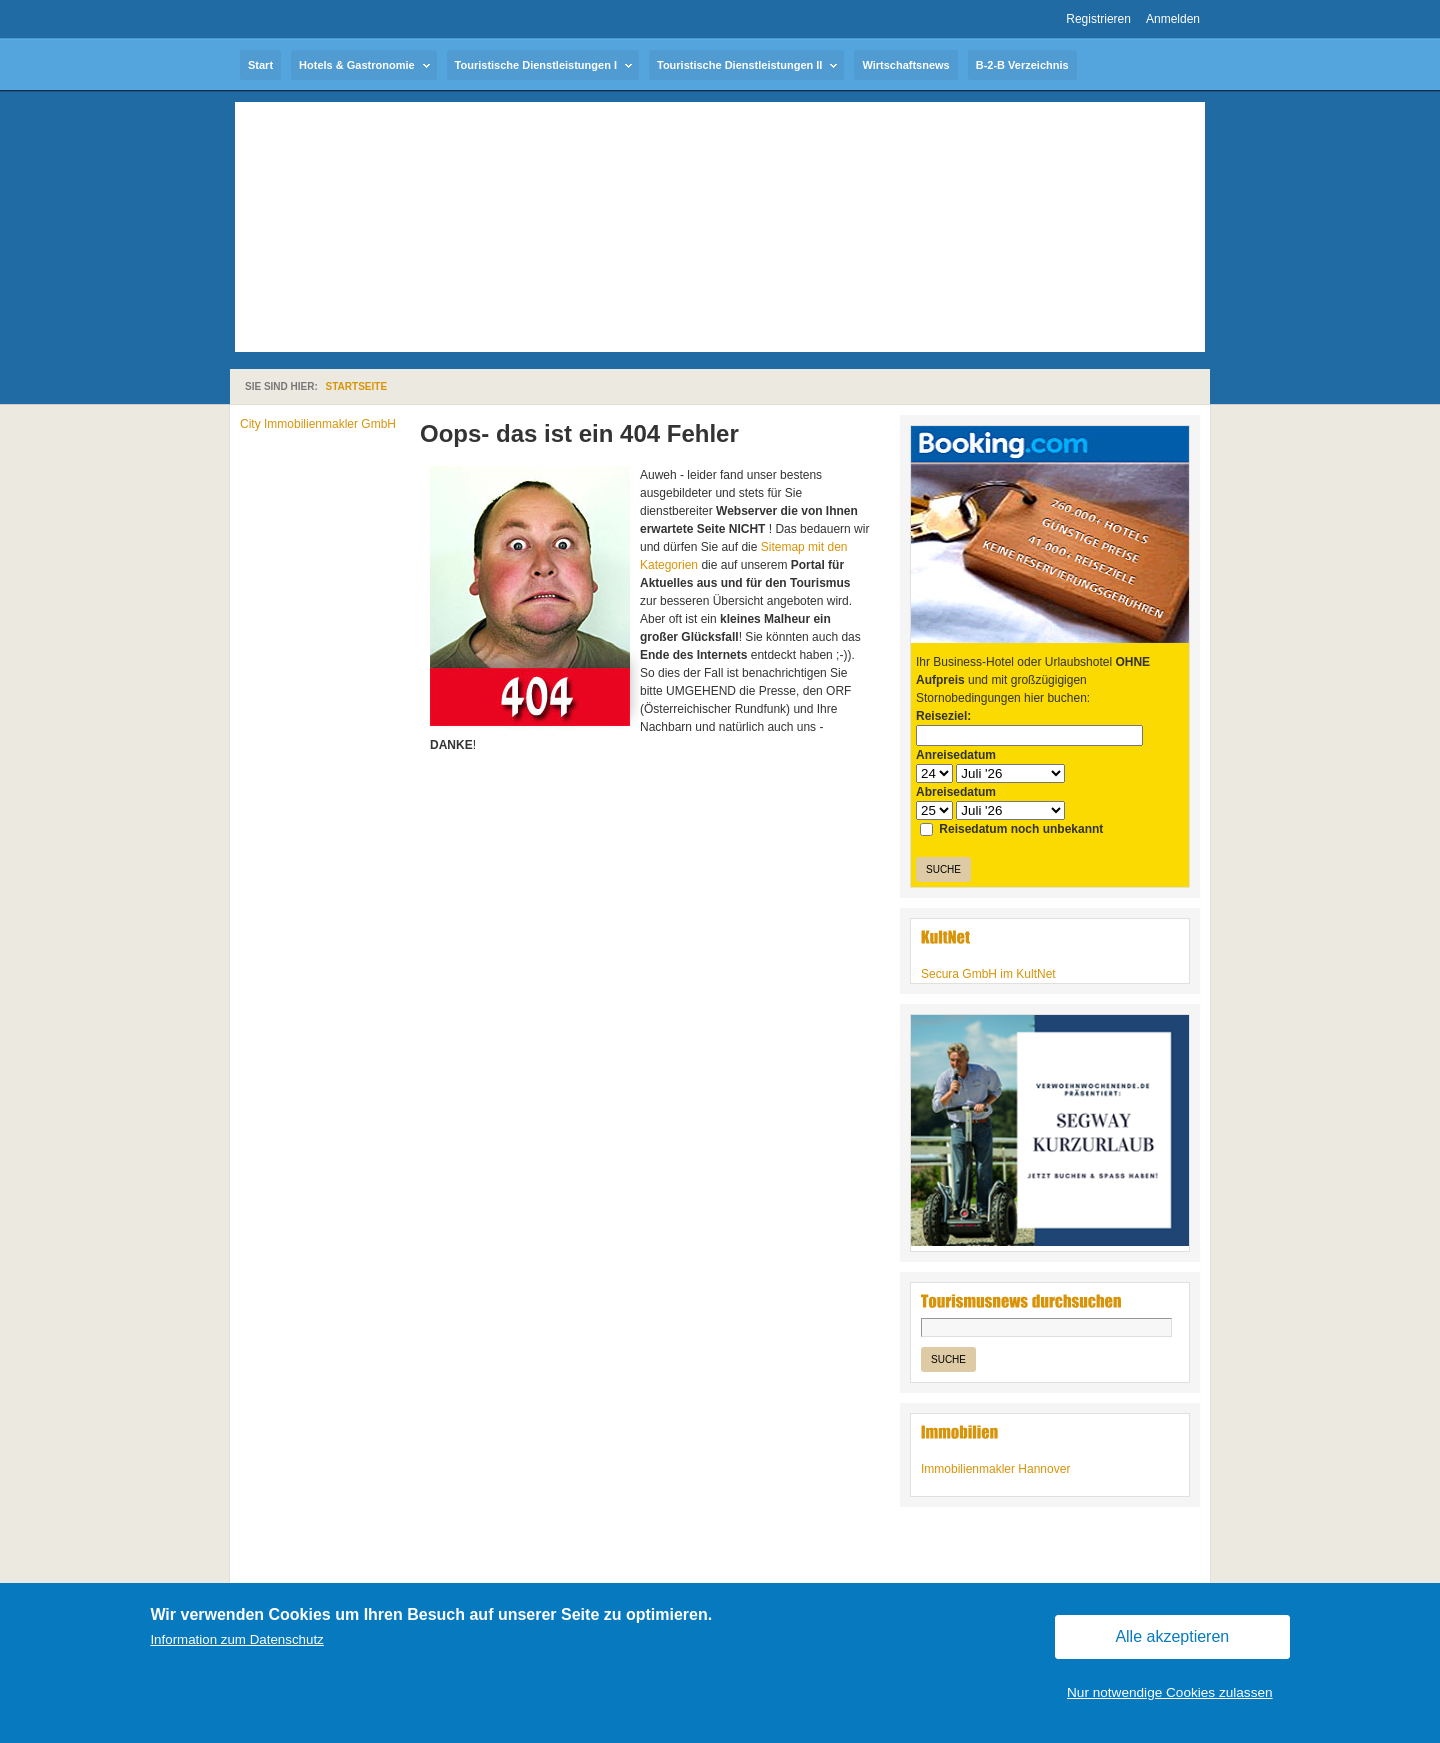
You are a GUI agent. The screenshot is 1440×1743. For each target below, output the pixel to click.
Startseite (356, 386)
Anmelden (1173, 19)
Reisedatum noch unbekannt (1011, 829)
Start (260, 65)
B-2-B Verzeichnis (1022, 65)
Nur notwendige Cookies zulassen (1170, 1692)
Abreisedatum (956, 792)
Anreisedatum (956, 755)
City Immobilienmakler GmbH (318, 424)
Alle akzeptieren (1172, 1636)
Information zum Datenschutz (236, 1639)
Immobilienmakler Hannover (995, 1469)
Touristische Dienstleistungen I (536, 65)
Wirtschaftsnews (905, 65)
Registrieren (1098, 19)
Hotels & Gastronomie (357, 65)
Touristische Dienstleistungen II (739, 65)
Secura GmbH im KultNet (988, 974)
